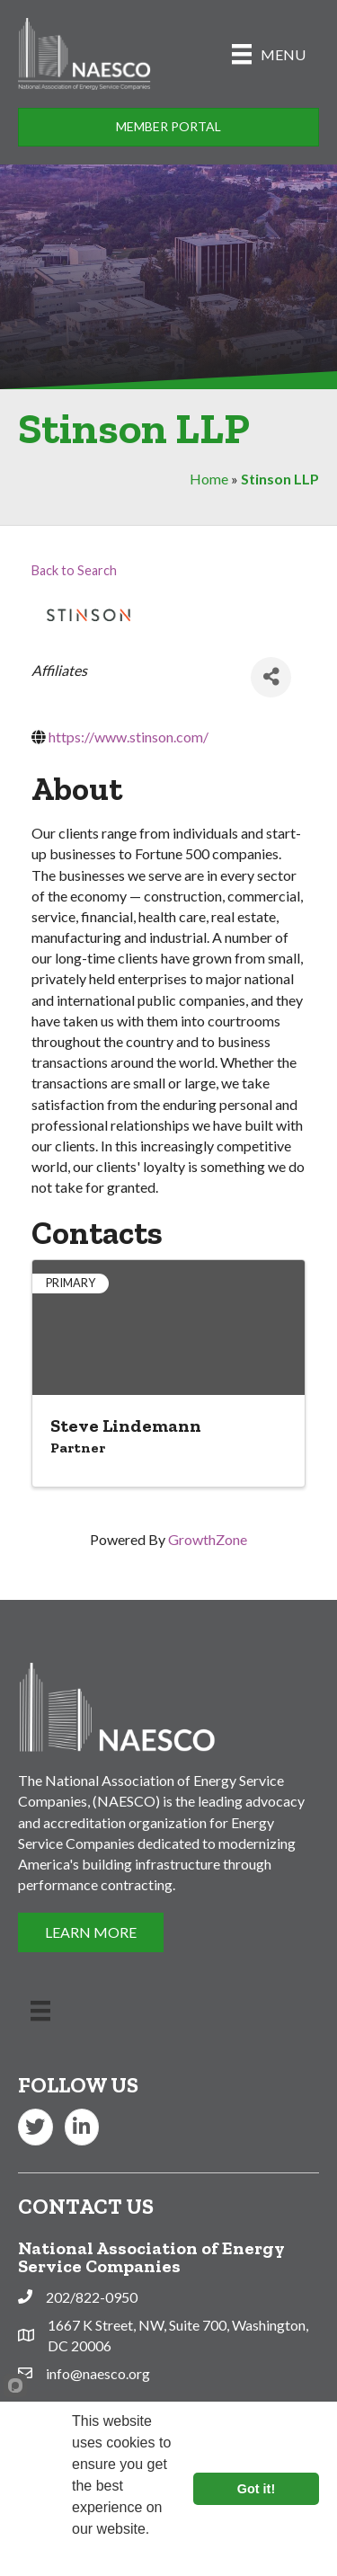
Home (209, 478)
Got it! (256, 2489)
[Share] (271, 677)
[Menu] (268, 53)
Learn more (111, 2553)
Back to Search (74, 570)
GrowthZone (207, 1539)
